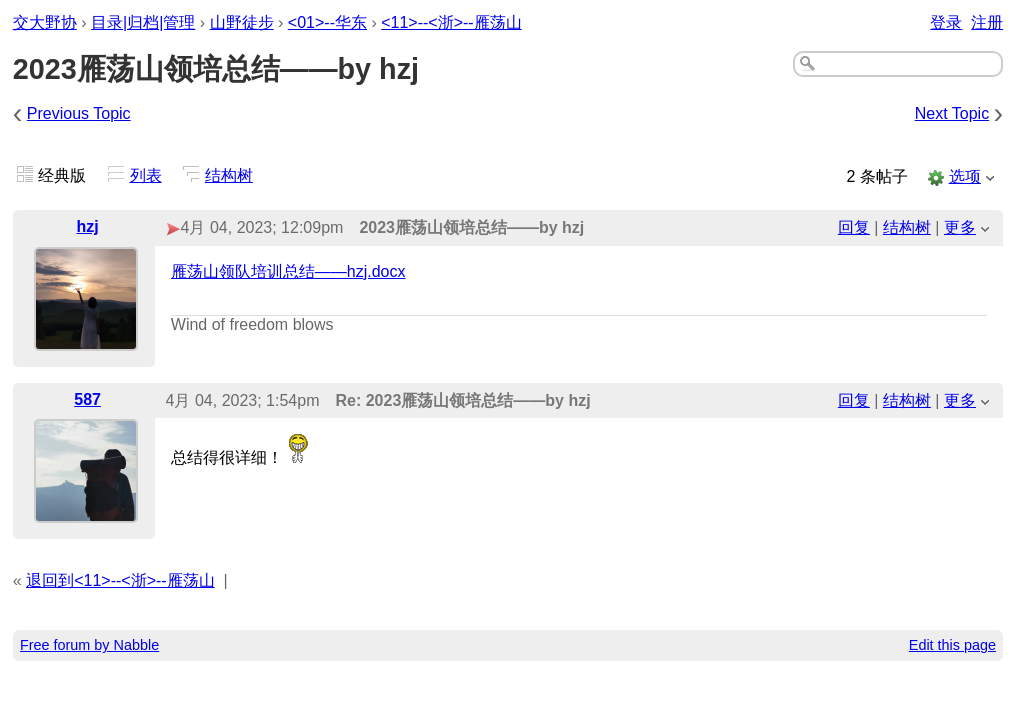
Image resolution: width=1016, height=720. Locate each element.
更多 (960, 227)
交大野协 (45, 22)
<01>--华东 (327, 22)
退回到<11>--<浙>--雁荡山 (120, 580)
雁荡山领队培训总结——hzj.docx (288, 271)
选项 (965, 176)
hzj (87, 226)
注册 (987, 22)
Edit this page (952, 645)
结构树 (229, 175)
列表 (146, 175)
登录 (946, 22)
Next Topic (952, 113)
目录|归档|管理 (143, 22)
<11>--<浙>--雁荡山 (451, 22)
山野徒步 (242, 22)
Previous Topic (79, 113)
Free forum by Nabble (89, 645)
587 (87, 399)
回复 (854, 227)
